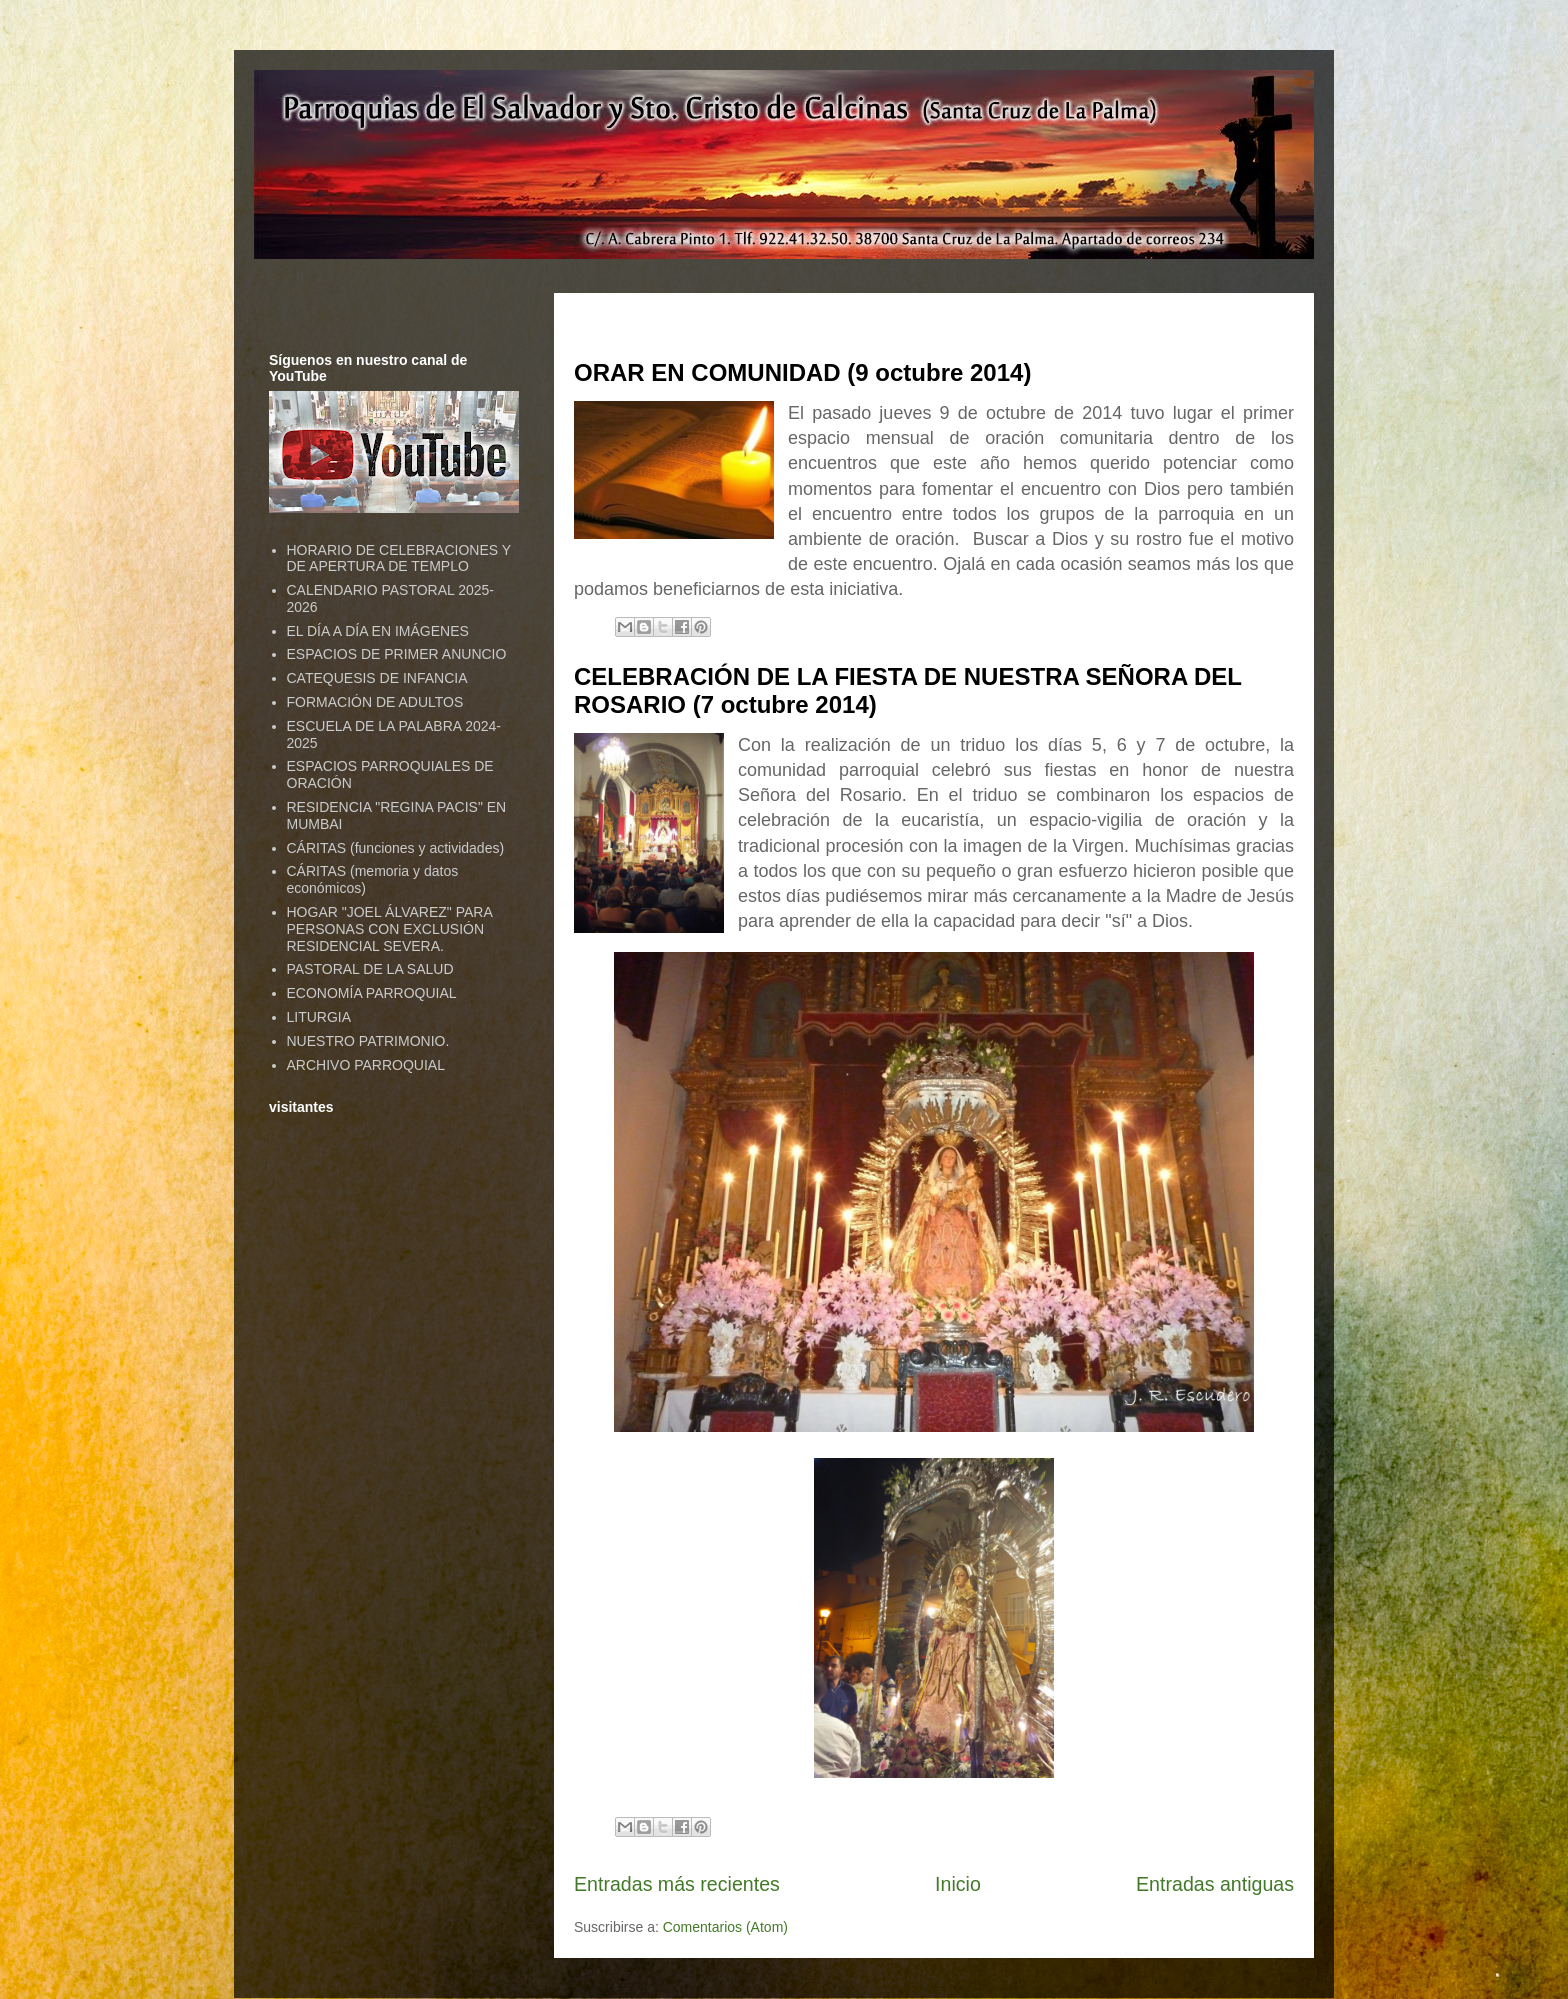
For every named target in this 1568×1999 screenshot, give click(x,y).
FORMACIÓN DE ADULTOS (375, 702)
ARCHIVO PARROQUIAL (366, 1065)
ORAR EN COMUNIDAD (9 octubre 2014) (802, 372)
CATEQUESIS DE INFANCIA (377, 678)
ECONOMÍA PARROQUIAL (372, 993)
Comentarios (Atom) (725, 1927)
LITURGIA (319, 1017)
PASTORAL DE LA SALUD (370, 969)
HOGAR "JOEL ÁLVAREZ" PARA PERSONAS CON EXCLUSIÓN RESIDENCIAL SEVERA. (389, 929)
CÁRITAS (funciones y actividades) (396, 848)
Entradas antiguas (1215, 1884)
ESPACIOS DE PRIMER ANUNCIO (397, 654)
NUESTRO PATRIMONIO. (368, 1041)
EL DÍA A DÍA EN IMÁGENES (378, 631)
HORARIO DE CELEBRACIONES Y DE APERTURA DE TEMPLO (399, 558)
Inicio (958, 1884)
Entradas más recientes (677, 1884)
